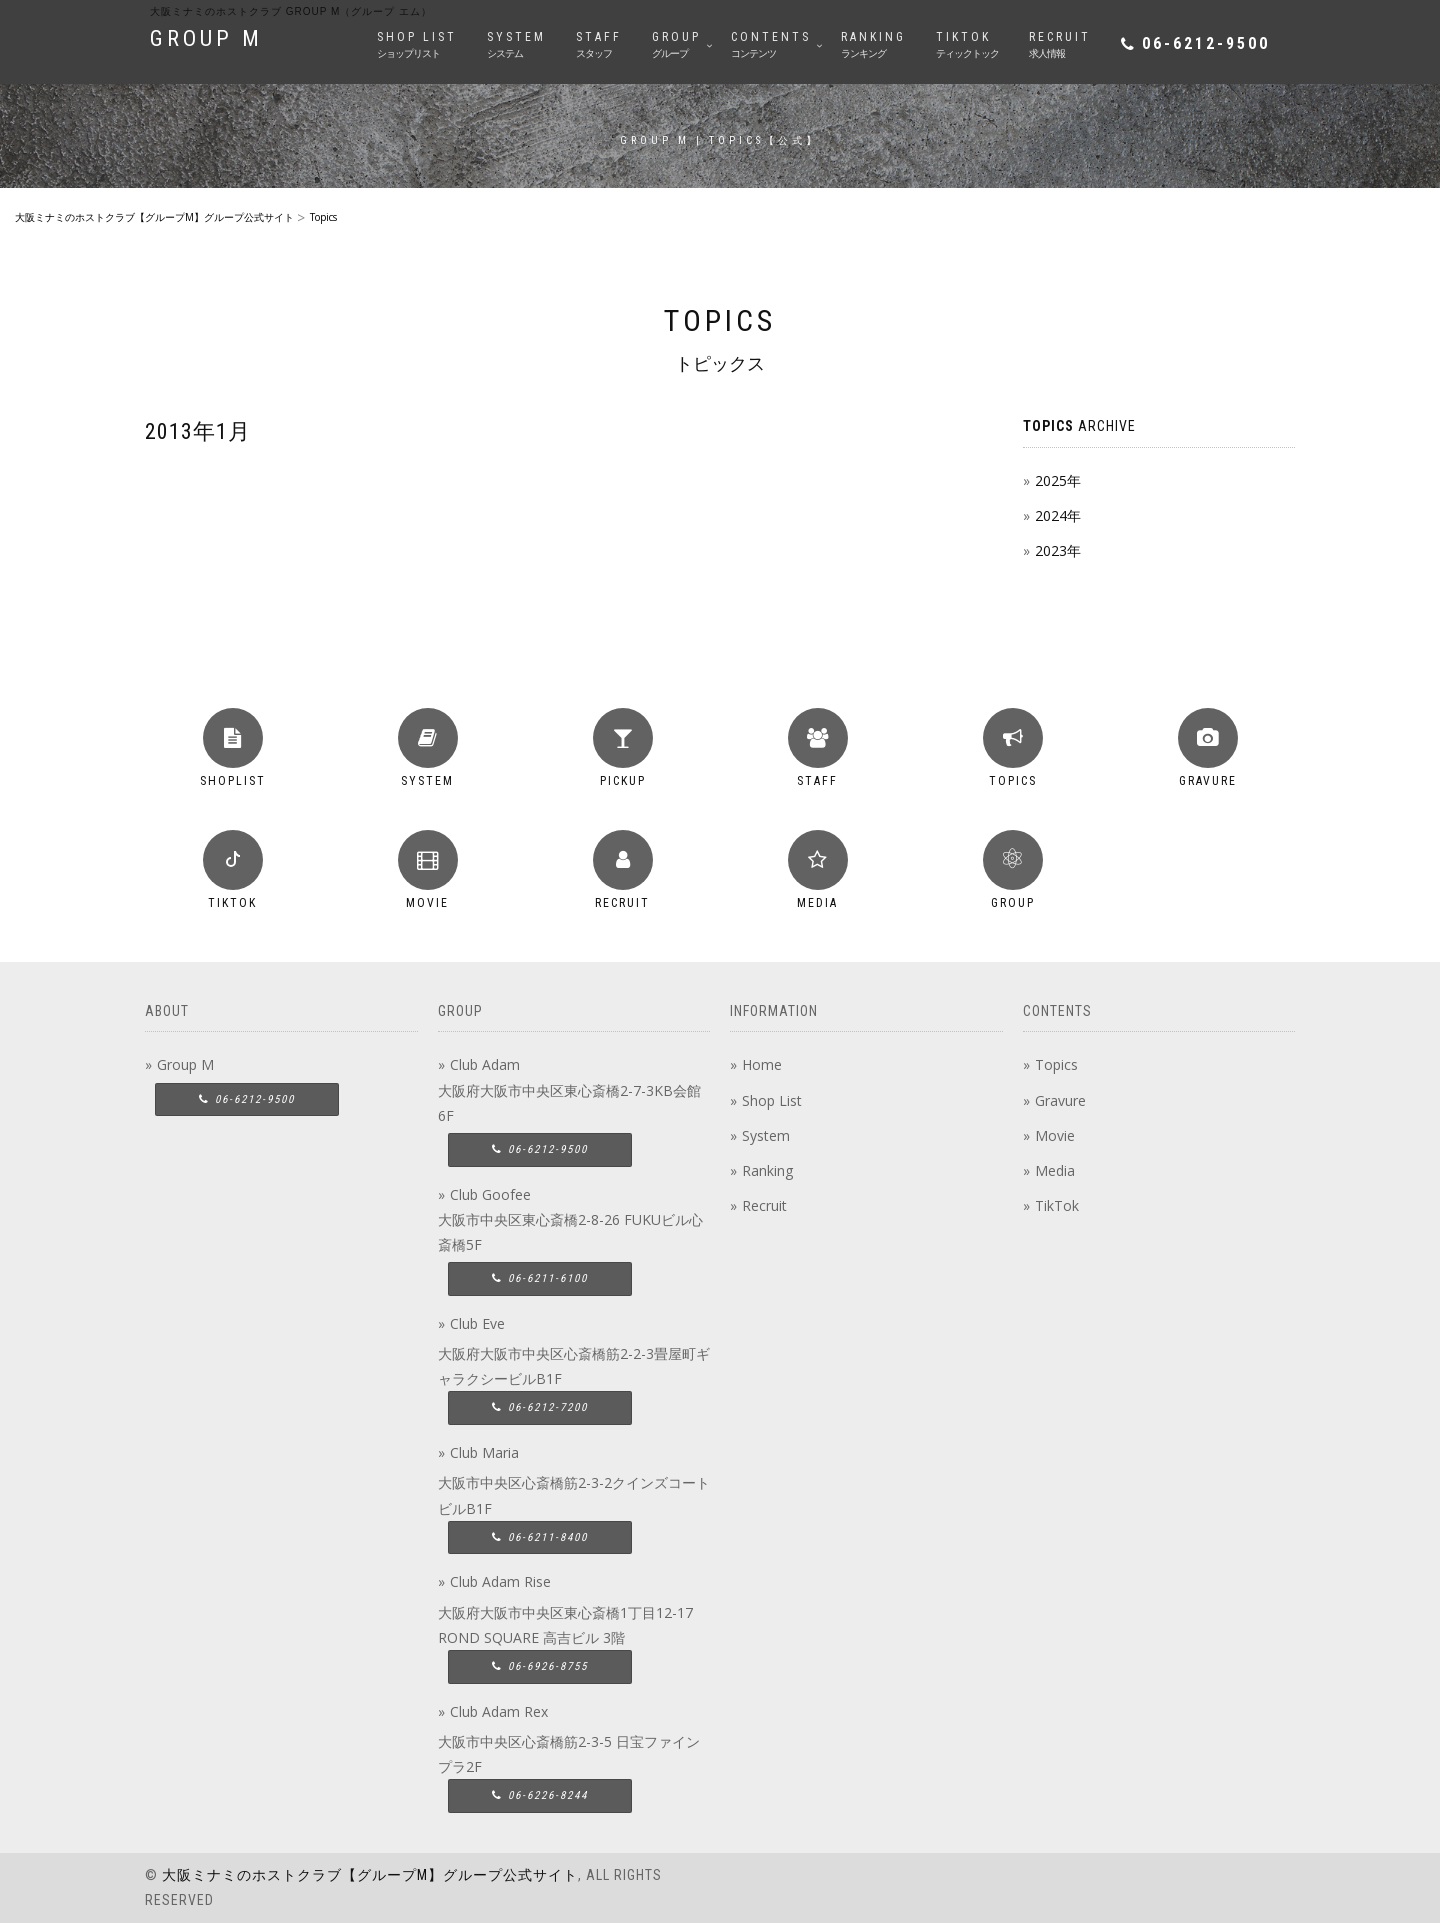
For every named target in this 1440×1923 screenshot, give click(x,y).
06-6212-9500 (1206, 43)
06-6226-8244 (540, 1795)
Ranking (767, 1170)
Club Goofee (490, 1194)
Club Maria (484, 1452)
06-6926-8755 (540, 1666)
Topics (1056, 1064)
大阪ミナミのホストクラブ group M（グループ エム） (291, 11)
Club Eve (477, 1323)
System (766, 1135)
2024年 (1058, 515)
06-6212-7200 (540, 1407)
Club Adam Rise (500, 1581)
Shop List (772, 1100)
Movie (1055, 1135)
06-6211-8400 (540, 1537)
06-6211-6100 (540, 1278)
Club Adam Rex (499, 1711)
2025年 (1058, 480)
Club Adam (485, 1064)
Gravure (1060, 1100)
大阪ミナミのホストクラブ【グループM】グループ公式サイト (370, 1875)
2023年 (1058, 550)
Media (1055, 1170)
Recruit (764, 1205)
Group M (185, 1064)
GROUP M (206, 38)
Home (762, 1064)
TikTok (1057, 1205)
